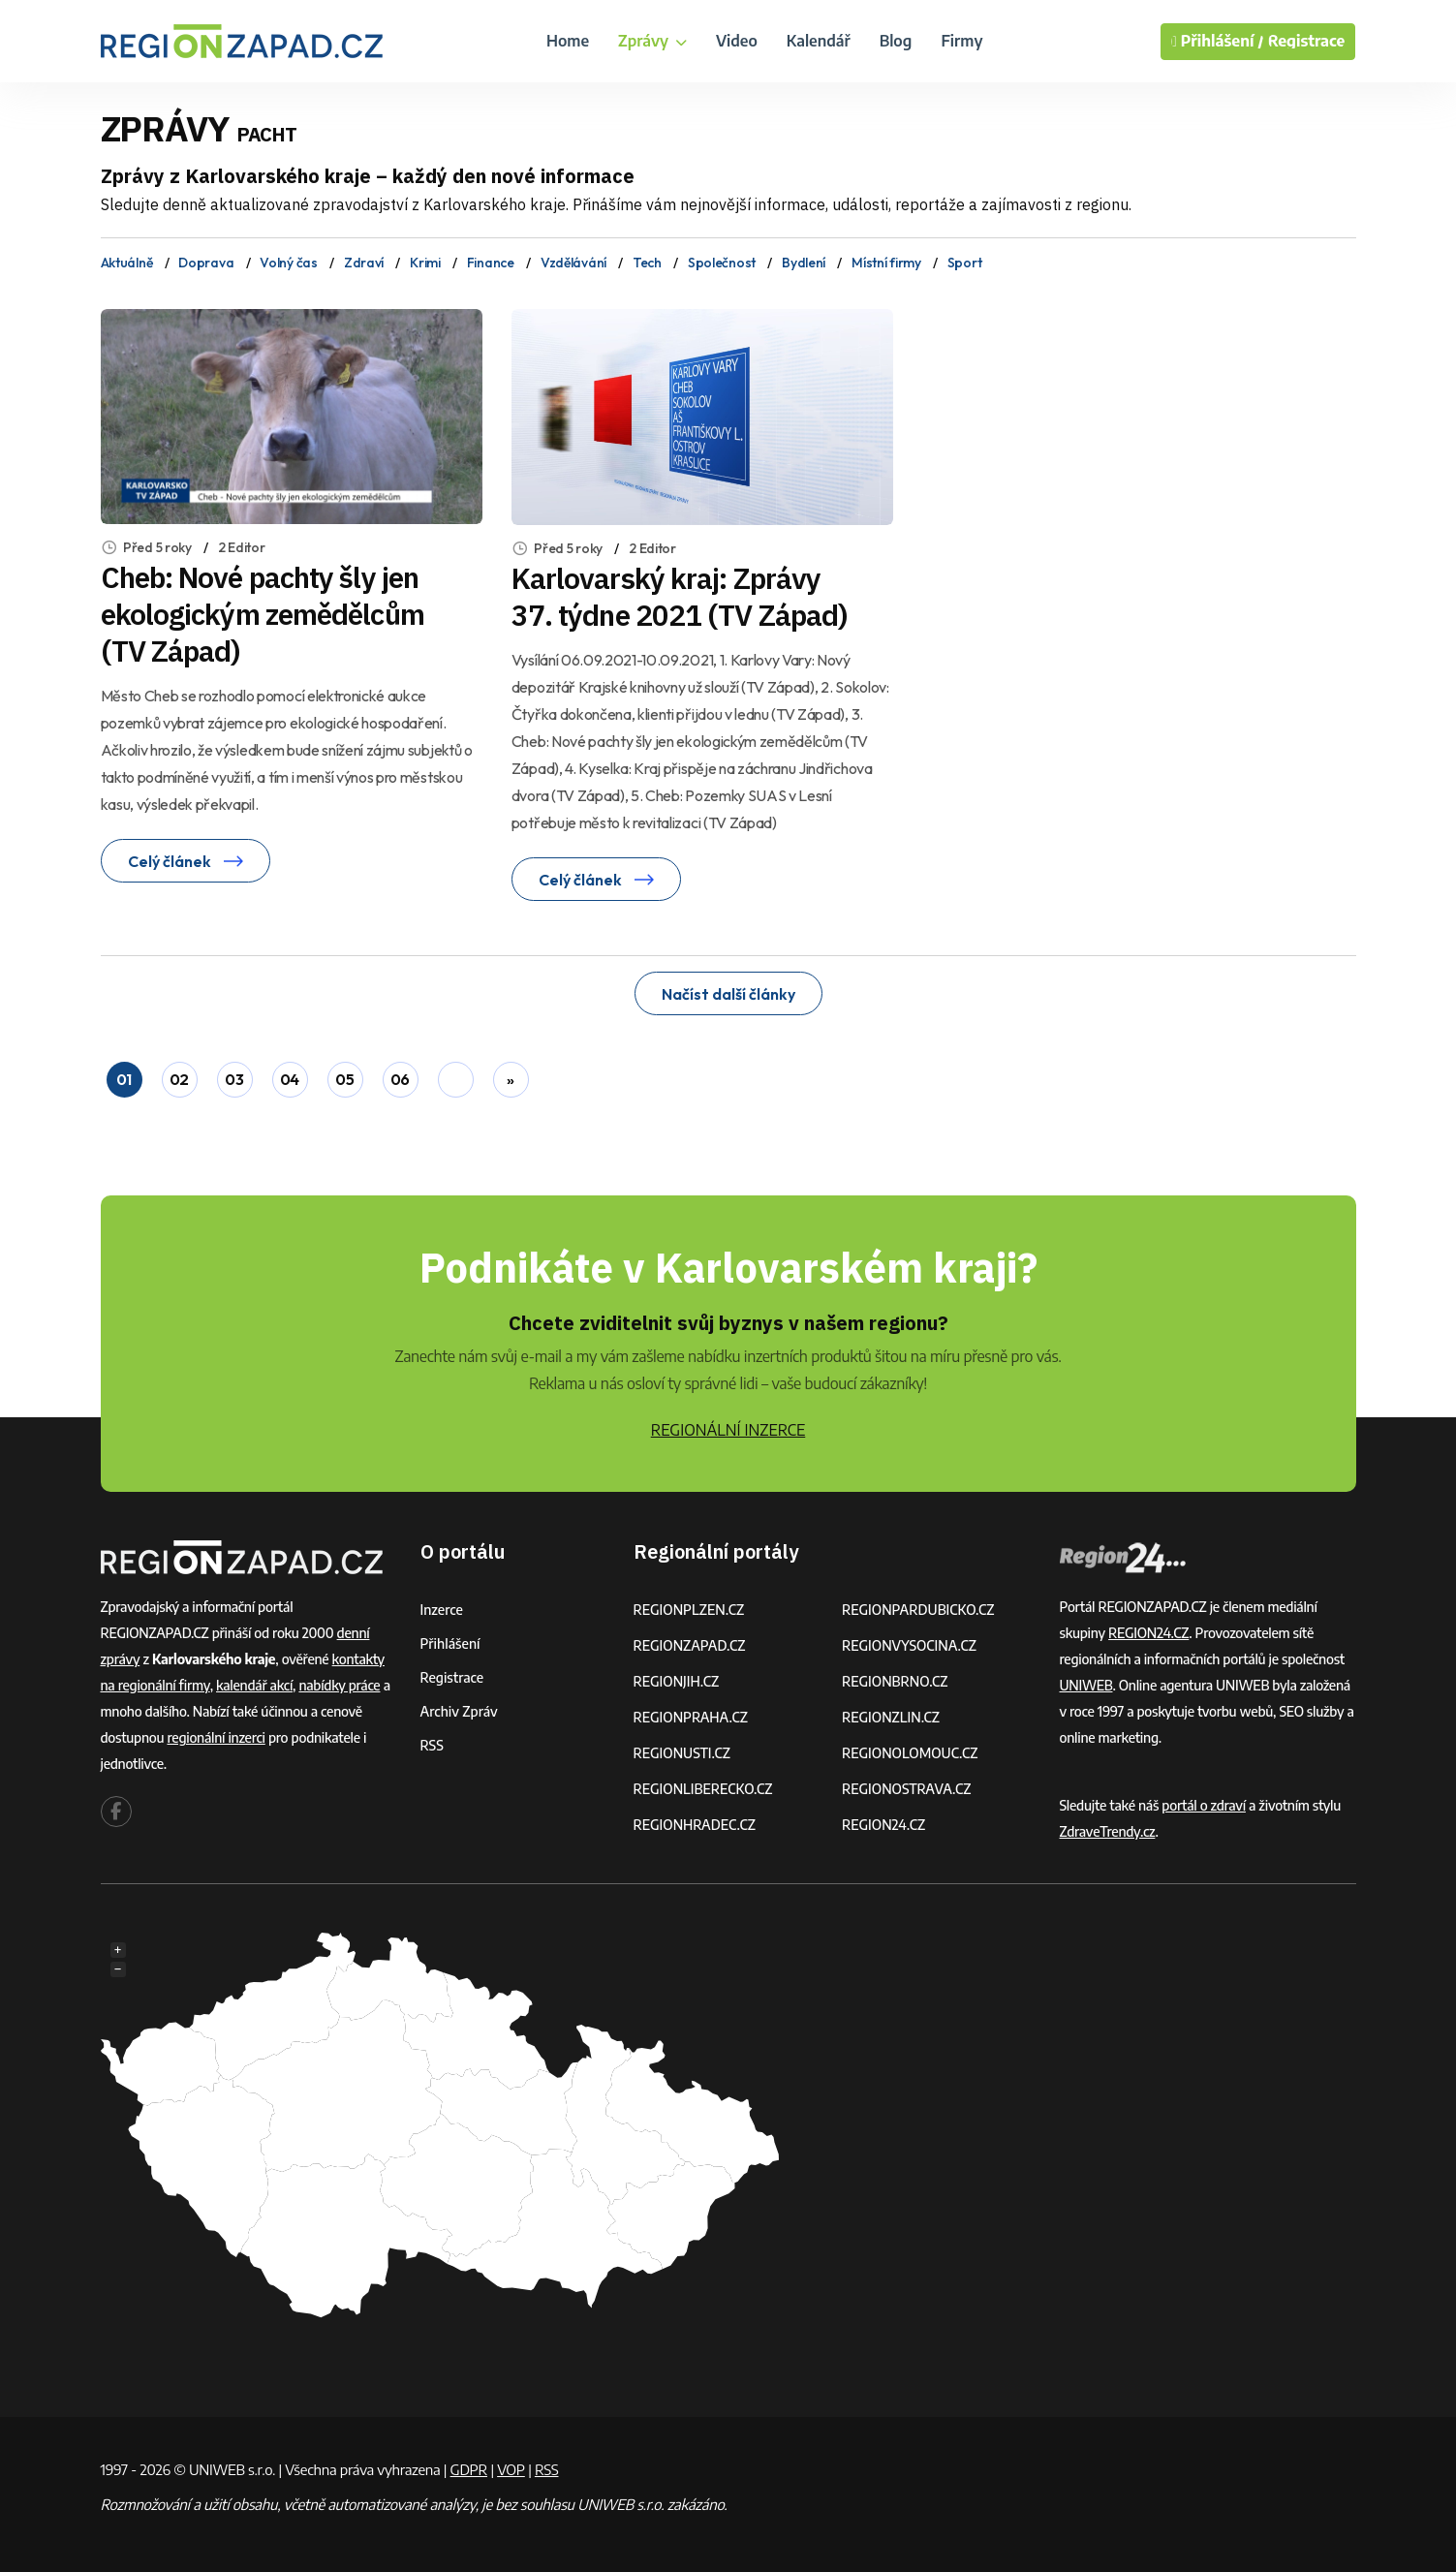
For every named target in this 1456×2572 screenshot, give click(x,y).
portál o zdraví (1204, 1805)
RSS (432, 1745)
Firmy (961, 40)
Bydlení (803, 262)
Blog (896, 40)
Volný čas (288, 262)
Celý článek (185, 861)
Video (737, 40)
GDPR (468, 2469)
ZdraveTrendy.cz (1108, 1831)
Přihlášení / (1217, 41)
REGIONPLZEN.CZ (689, 1609)
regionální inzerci (215, 1737)
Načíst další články (728, 994)
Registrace (1307, 41)
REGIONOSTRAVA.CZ (906, 1789)
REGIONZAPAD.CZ (690, 1645)
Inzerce (441, 1609)
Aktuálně (127, 262)
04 (289, 1079)
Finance (490, 262)
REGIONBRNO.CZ (895, 1681)
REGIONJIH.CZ (677, 1681)
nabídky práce (339, 1685)
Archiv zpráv (459, 1711)
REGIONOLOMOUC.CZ (910, 1753)
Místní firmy (886, 262)
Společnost (722, 262)
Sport (964, 262)
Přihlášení (450, 1643)
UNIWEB (1086, 1685)
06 (400, 1079)
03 (234, 1079)
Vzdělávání (573, 262)
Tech (647, 262)
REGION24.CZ (883, 1824)
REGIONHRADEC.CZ (695, 1824)
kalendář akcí (254, 1685)
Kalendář (819, 40)
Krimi (425, 262)
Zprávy (652, 40)
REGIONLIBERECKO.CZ (703, 1789)
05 (344, 1079)
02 (179, 1079)
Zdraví (364, 262)
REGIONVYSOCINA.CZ (909, 1645)
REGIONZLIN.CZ (891, 1717)
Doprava (205, 262)
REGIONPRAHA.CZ (691, 1717)
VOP (511, 2469)
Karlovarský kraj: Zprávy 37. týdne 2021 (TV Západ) (680, 596)
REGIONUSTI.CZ (682, 1753)
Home (567, 40)
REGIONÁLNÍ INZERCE (728, 1430)
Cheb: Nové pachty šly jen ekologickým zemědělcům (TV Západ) (262, 613)
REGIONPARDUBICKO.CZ (918, 1609)
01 (124, 1079)
